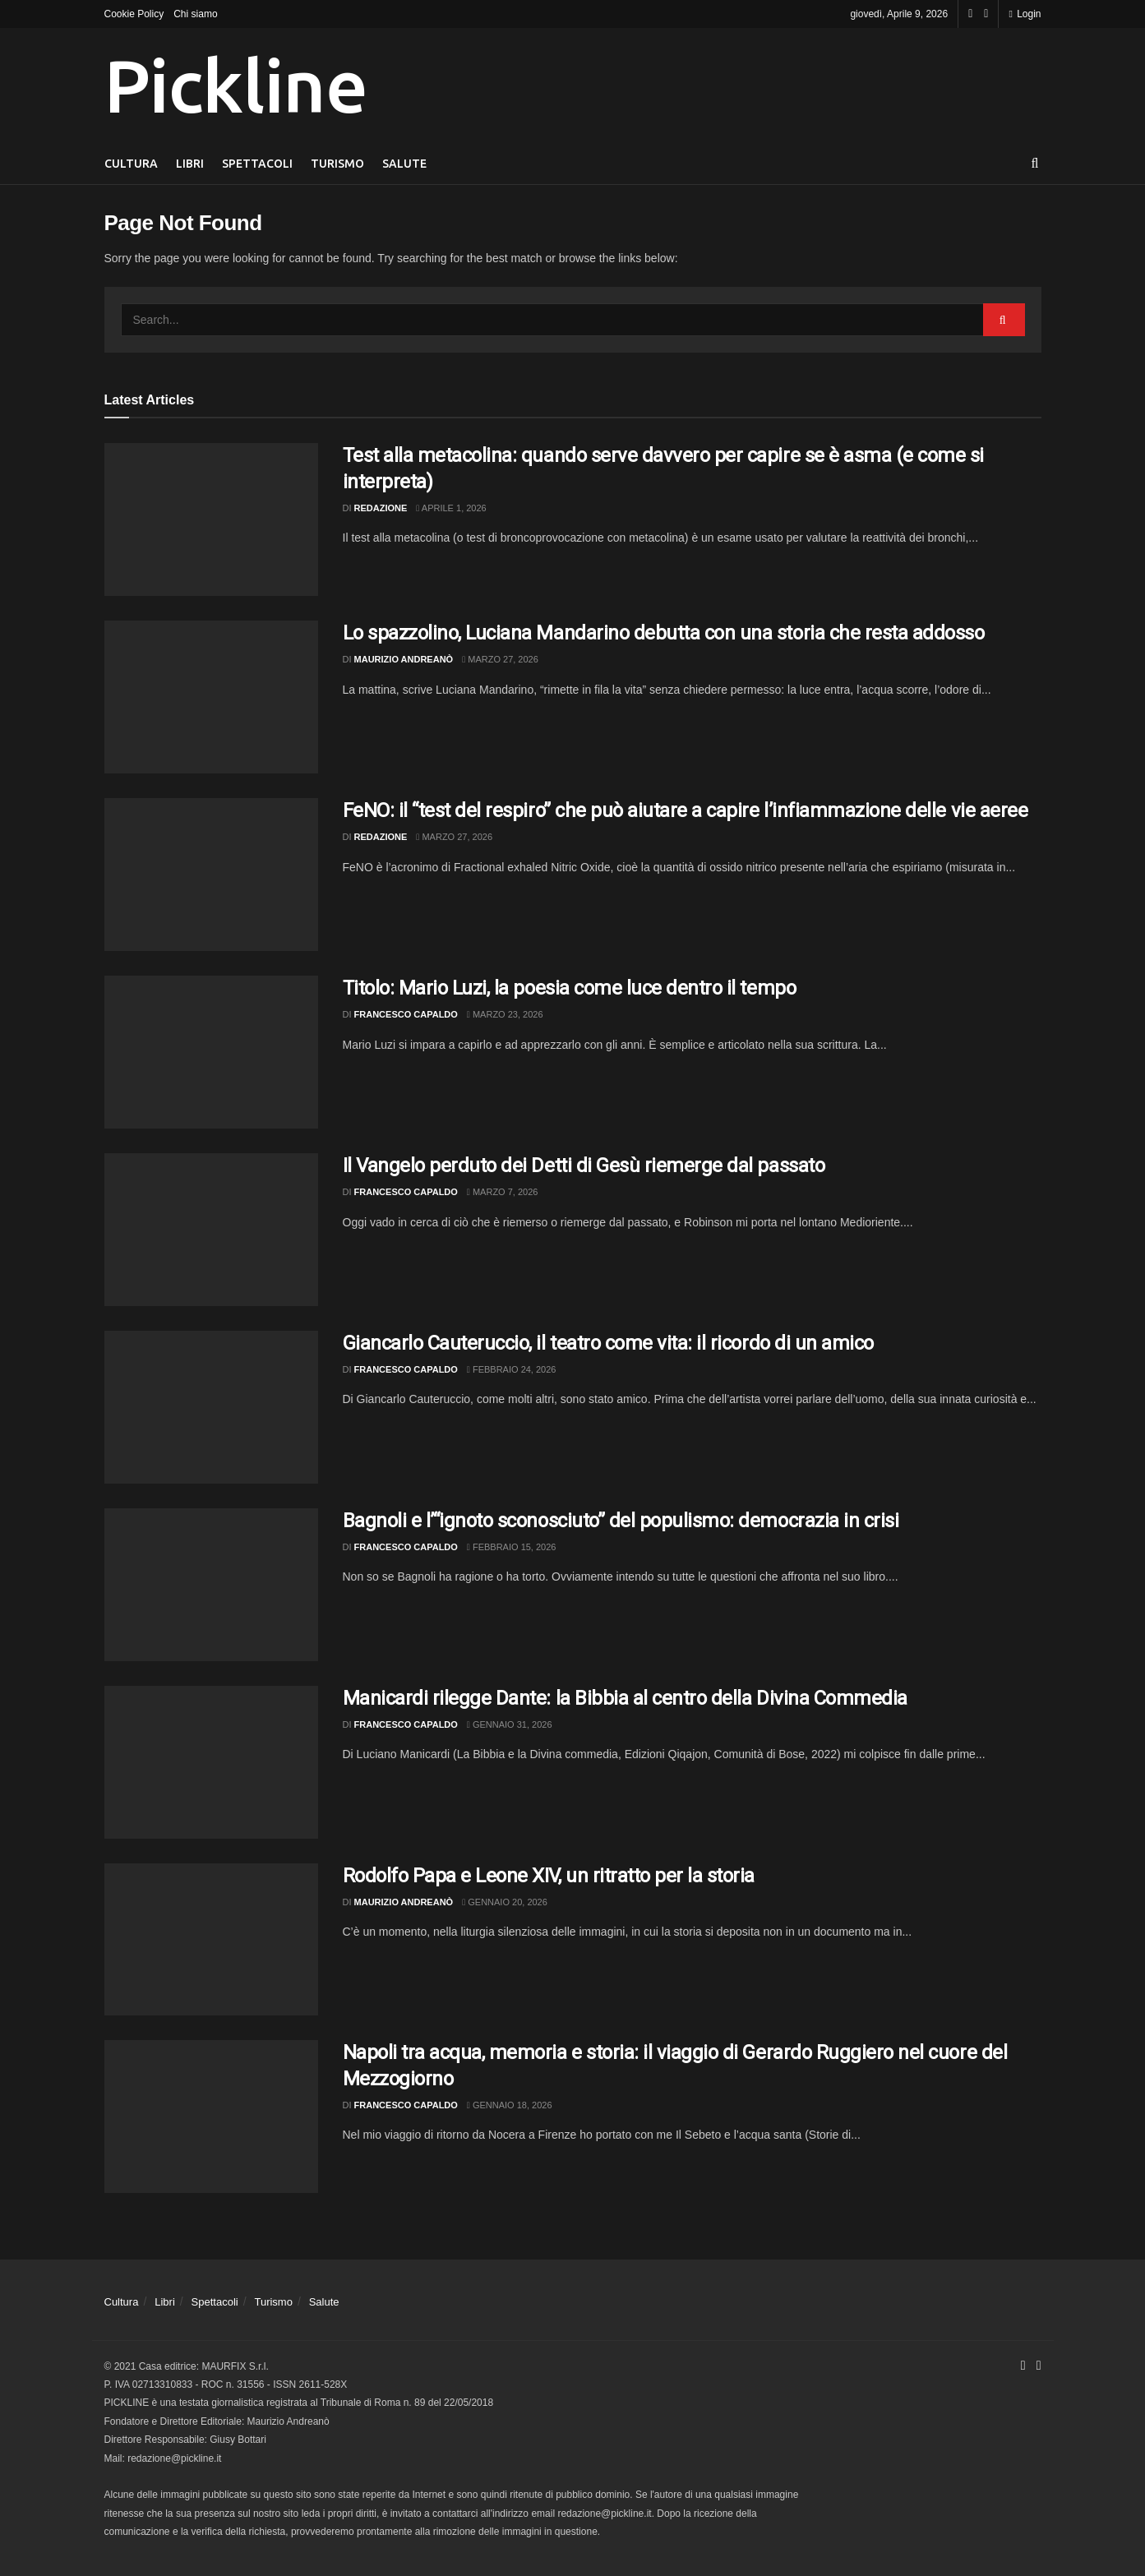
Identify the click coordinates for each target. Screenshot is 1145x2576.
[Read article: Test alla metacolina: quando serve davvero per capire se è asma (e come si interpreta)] (211, 519)
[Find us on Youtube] (986, 14)
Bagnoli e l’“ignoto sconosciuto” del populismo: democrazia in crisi (621, 1520)
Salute (404, 163)
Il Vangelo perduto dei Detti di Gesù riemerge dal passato (584, 1165)
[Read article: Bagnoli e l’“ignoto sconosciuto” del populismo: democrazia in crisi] (211, 1584)
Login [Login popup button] (1025, 14)
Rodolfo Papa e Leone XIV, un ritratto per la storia (549, 1875)
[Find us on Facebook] (970, 14)
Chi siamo (195, 14)
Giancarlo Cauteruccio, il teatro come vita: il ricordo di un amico (608, 1343)
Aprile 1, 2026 (451, 508)
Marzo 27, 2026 (500, 659)
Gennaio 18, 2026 (509, 2105)
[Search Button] (1035, 163)
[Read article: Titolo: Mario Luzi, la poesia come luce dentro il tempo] (211, 1052)
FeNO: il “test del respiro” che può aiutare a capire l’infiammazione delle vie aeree (685, 810)
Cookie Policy (134, 14)
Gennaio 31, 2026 (509, 1724)
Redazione (381, 508)
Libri (190, 163)
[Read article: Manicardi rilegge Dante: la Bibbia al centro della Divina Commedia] (211, 1762)
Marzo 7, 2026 (502, 1192)
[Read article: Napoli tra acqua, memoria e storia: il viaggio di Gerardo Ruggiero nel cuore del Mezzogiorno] (211, 2116)
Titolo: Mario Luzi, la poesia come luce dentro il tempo (569, 987)
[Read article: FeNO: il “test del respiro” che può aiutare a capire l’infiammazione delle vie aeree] (211, 874)
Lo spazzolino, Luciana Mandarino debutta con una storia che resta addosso (664, 632)
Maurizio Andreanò (404, 659)
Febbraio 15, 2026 (511, 1547)
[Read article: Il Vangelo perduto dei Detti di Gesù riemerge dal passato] (211, 1229)
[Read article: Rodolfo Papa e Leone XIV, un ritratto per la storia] (211, 1939)
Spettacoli (257, 163)
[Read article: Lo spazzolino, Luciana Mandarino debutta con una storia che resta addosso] (211, 697)
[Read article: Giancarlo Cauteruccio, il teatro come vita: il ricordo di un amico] (211, 1407)
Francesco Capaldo (406, 1014)
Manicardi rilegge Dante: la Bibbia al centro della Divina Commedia (625, 1698)
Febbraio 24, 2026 (511, 1369)
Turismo (337, 163)
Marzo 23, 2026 (505, 1014)
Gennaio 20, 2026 (504, 1902)
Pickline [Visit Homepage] (235, 85)
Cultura (131, 163)
